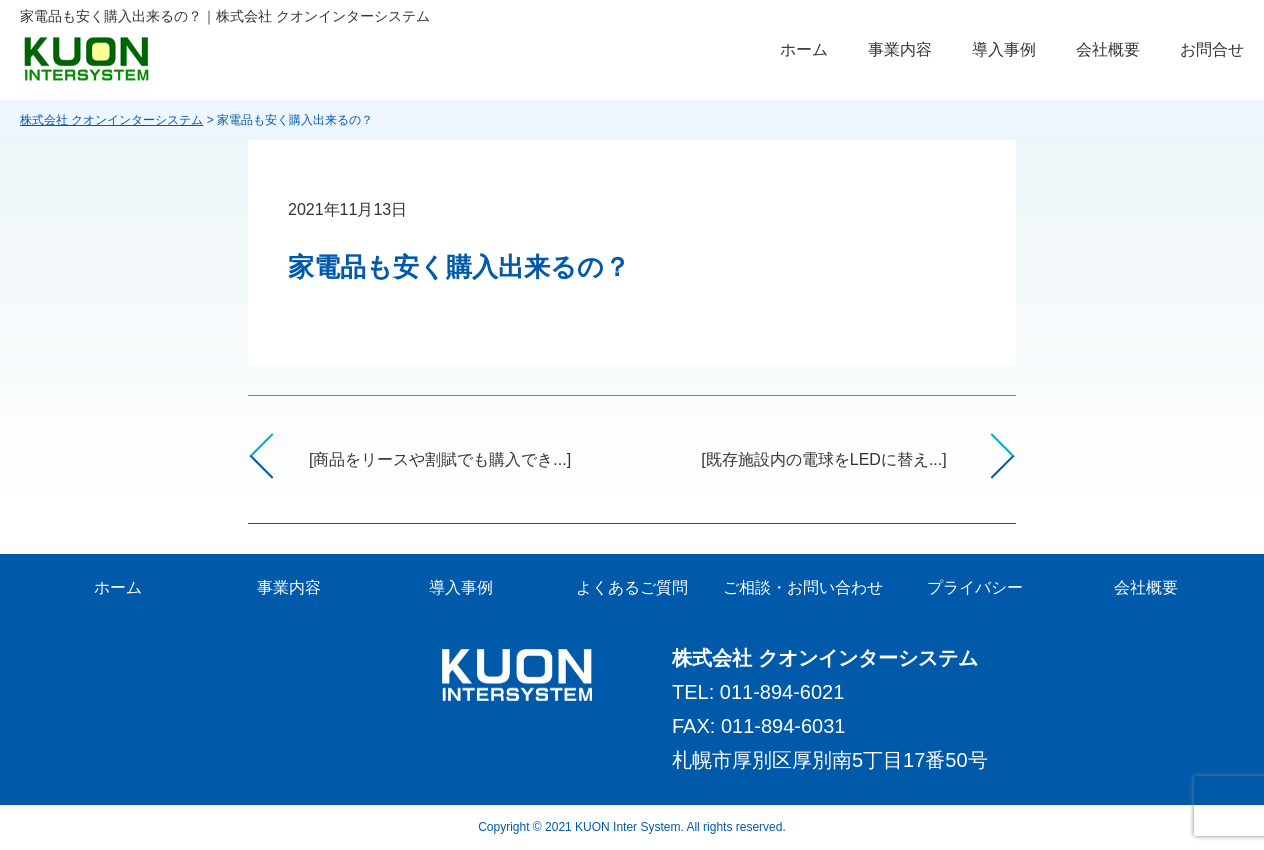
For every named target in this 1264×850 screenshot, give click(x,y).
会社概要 (1108, 49)
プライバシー (975, 587)
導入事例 (1004, 49)
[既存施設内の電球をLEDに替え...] (823, 459)
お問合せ (1212, 49)
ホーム (804, 49)
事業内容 (900, 49)
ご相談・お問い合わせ (803, 587)
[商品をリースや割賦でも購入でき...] (440, 459)
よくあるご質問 (632, 587)
